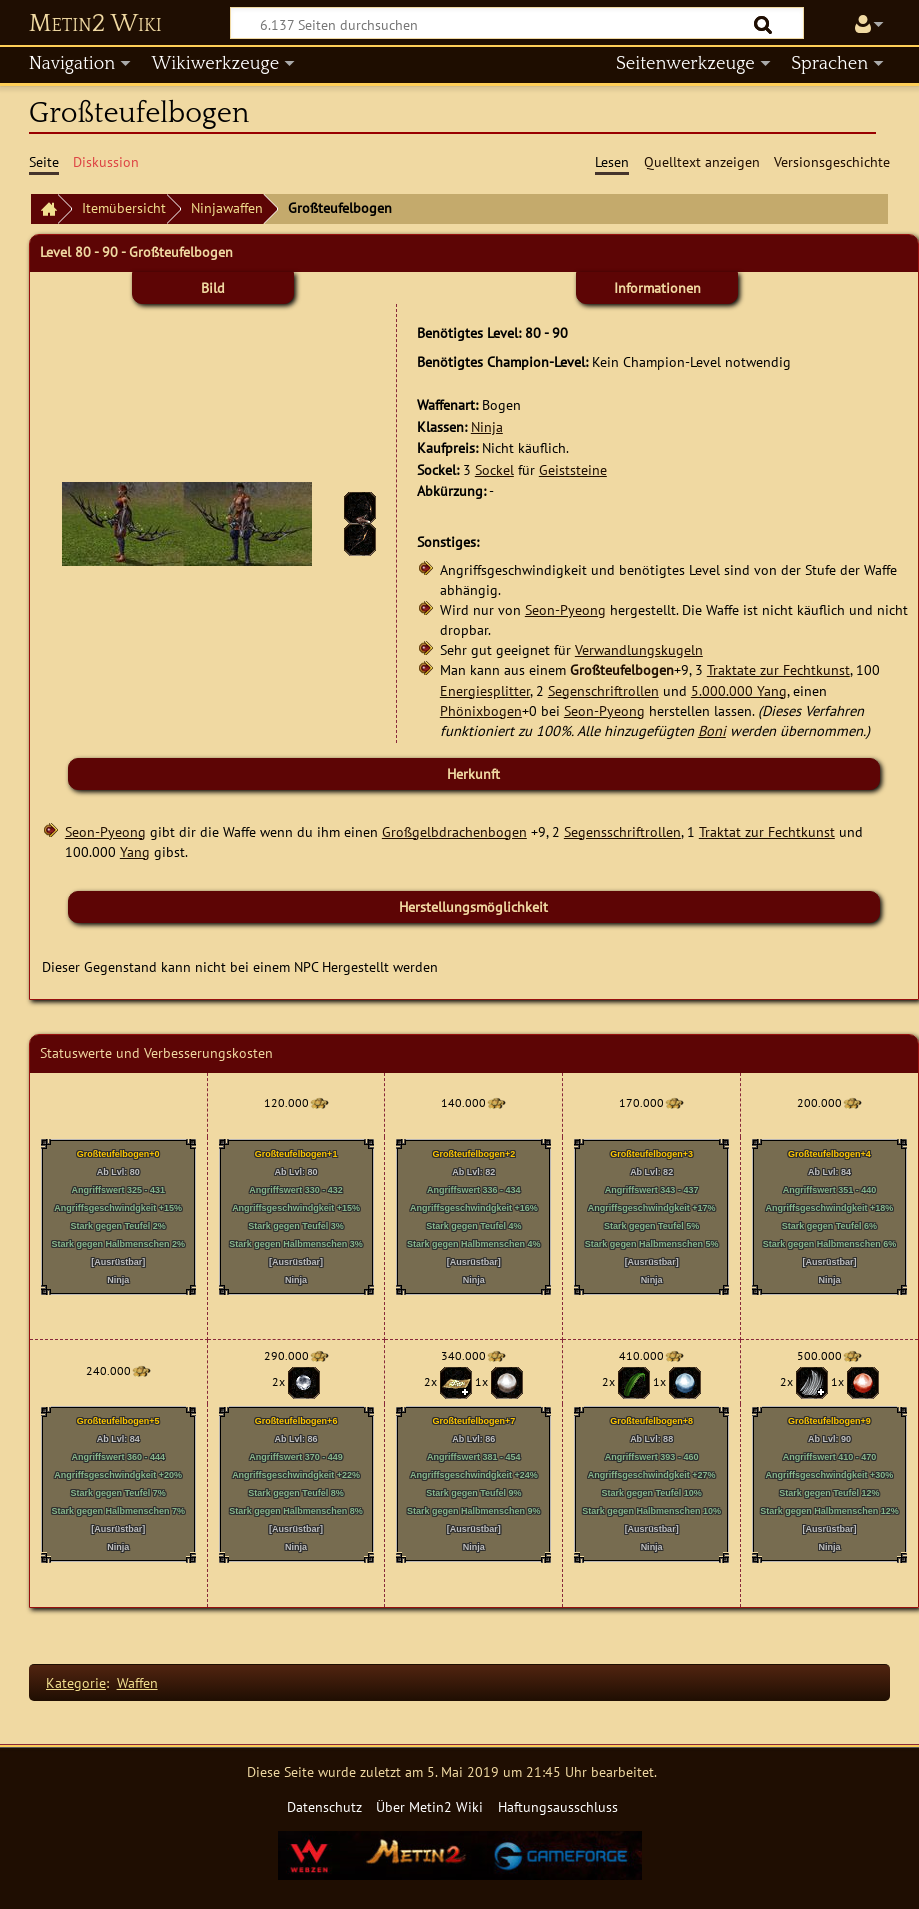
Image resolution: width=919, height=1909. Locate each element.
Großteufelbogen (622, 669)
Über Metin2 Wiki (429, 1806)
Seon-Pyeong (565, 609)
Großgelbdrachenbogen (454, 831)
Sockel (494, 469)
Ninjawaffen (227, 207)
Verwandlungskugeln (639, 649)
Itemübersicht (124, 207)
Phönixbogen (481, 710)
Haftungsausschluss (558, 1806)
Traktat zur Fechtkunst (767, 831)
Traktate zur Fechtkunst (778, 669)
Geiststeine (573, 469)
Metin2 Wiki (95, 24)
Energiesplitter (485, 690)
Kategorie (76, 1682)
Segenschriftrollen (603, 690)
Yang (135, 851)
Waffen (137, 1682)
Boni (712, 730)
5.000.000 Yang (739, 690)
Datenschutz (324, 1806)
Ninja (487, 426)
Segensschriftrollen (622, 831)
